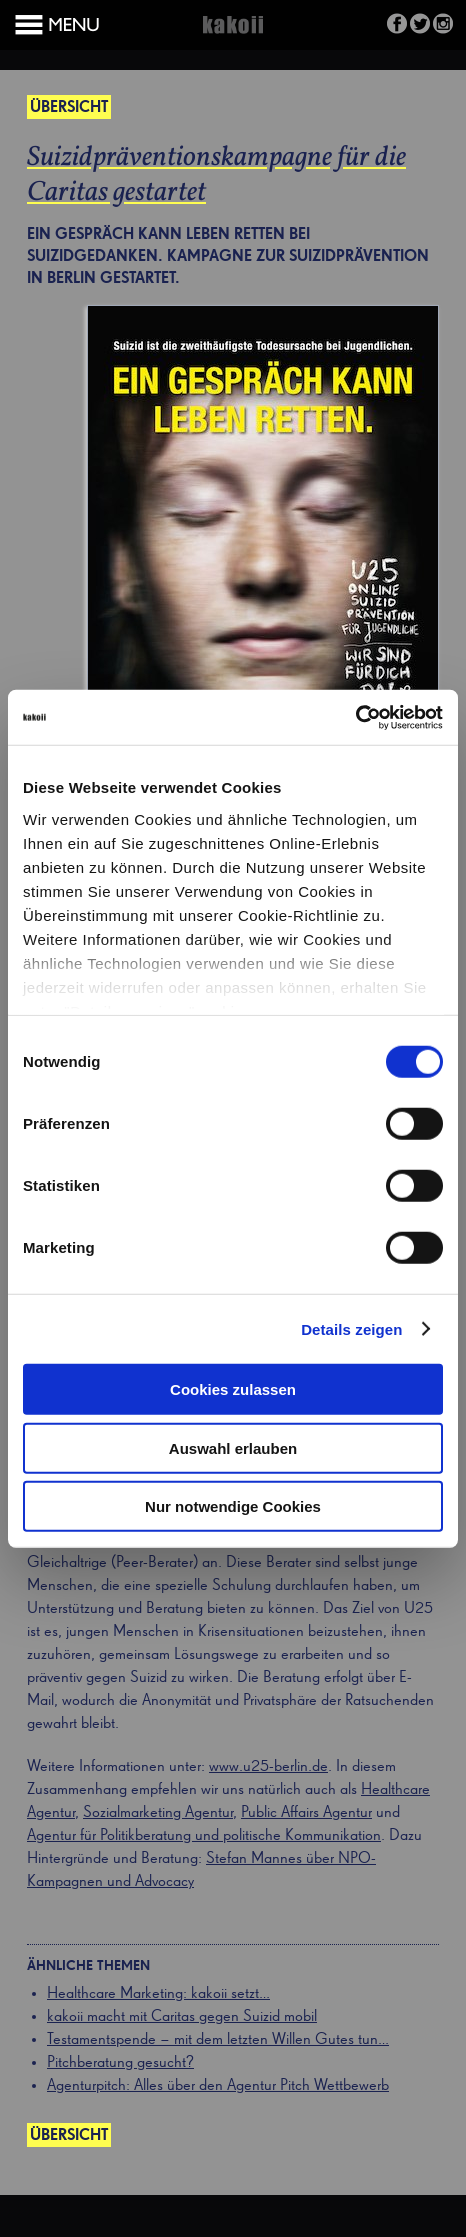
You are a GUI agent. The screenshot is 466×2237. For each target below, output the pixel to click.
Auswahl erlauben (233, 1447)
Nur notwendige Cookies (233, 1506)
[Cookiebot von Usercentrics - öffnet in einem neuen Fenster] (355, 717)
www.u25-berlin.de (268, 1767)
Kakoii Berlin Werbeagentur (233, 36)
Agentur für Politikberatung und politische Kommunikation (204, 1836)
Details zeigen (351, 1328)
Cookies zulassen (233, 1389)
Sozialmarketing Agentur (158, 1813)
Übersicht (69, 108)
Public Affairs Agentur (306, 1813)
